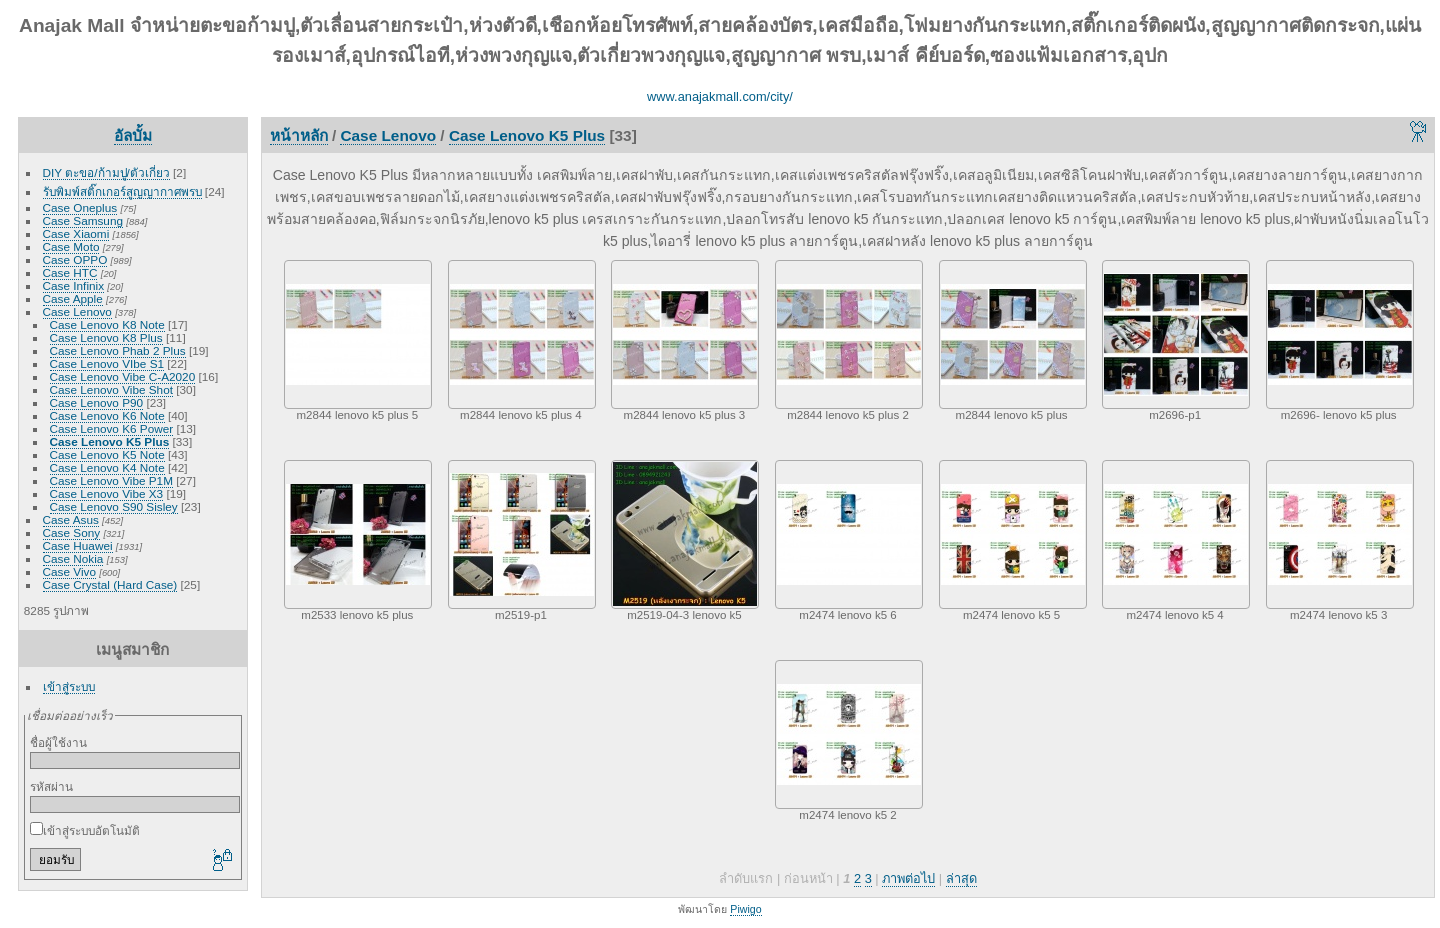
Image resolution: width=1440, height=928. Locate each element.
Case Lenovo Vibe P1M (111, 480)
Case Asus (71, 519)
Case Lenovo (77, 311)
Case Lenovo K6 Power (112, 428)
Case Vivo (69, 571)
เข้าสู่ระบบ (69, 686)
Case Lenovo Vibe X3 (107, 493)
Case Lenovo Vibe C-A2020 (123, 376)
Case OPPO (75, 259)
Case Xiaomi (76, 233)
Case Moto (71, 246)
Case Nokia (73, 558)
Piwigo (745, 909)
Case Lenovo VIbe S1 (107, 363)
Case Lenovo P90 (97, 402)
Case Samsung (83, 220)
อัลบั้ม (133, 135)
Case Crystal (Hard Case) (110, 584)
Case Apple (73, 298)
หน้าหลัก (299, 135)
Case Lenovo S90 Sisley (114, 506)
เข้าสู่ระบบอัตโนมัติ (85, 830)
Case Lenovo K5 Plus (110, 441)
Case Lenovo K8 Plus (106, 337)
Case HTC (70, 272)
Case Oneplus (80, 207)
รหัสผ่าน (51, 786)
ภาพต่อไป (908, 878)
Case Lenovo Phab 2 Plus (118, 350)
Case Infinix (73, 285)
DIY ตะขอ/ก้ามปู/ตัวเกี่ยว (106, 172)
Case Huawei (78, 545)
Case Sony (72, 532)
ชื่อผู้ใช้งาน (58, 742)
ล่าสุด (961, 878)
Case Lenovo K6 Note (107, 415)
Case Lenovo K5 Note (107, 454)
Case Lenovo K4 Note (107, 467)
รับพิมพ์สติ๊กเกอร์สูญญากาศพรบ (122, 191)
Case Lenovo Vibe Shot (111, 389)
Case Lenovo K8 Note (107, 324)
